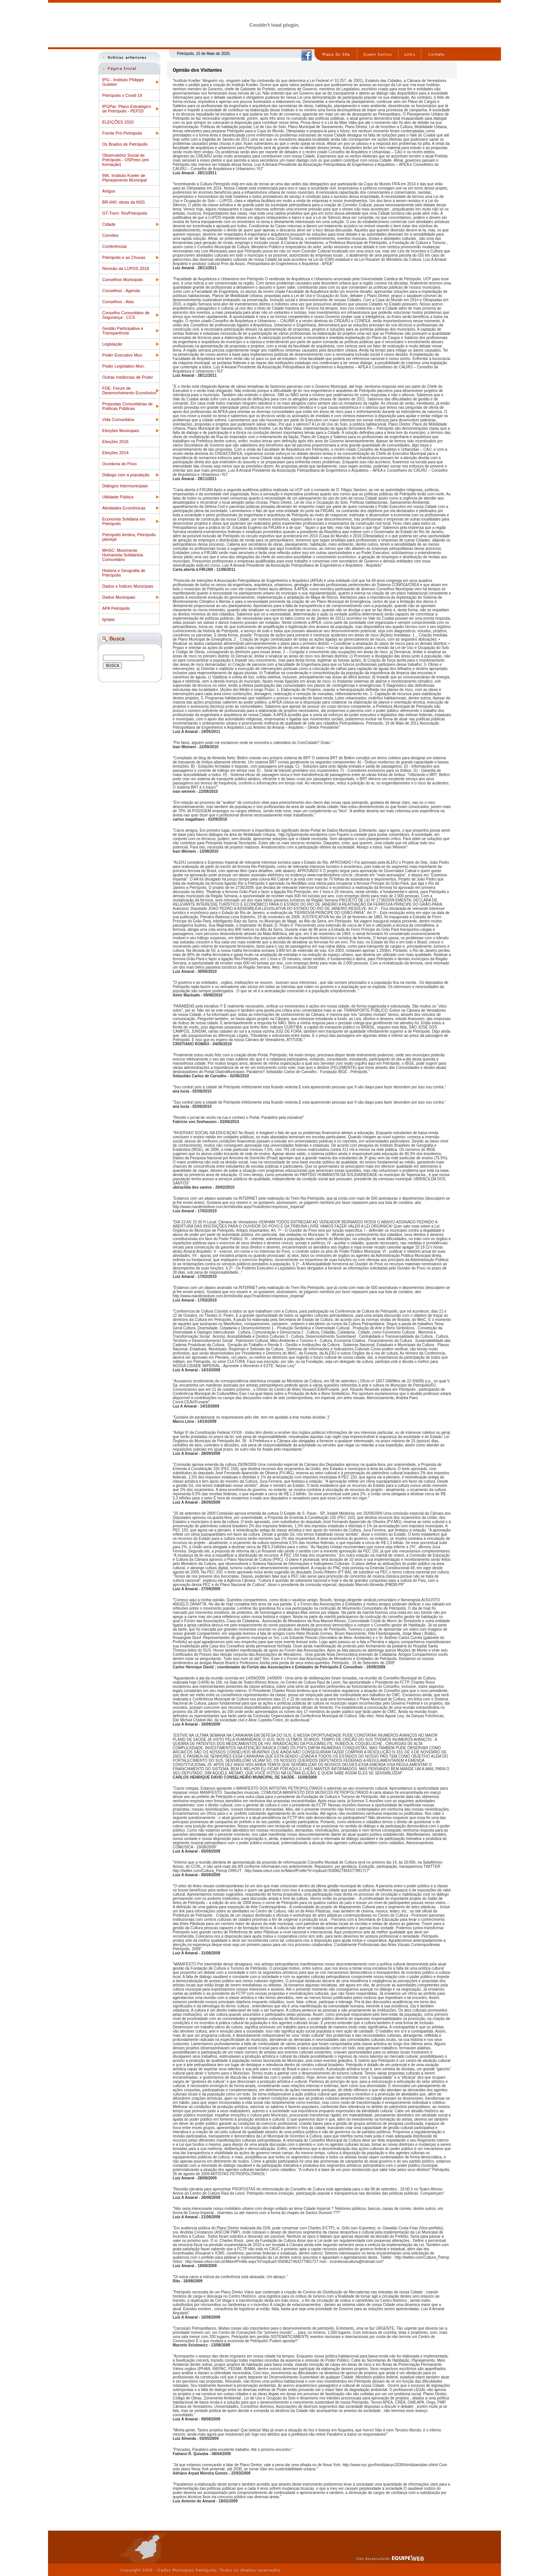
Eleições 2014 (115, 452)
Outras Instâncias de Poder (127, 377)
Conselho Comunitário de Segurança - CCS (125, 315)
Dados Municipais (118, 597)
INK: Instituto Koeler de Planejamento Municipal (124, 177)
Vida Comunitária (118, 419)
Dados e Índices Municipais (127, 586)
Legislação (112, 344)
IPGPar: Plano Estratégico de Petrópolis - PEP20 (126, 108)
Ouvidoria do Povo (119, 463)
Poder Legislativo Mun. (123, 366)
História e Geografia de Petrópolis (123, 572)
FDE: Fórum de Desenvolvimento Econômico (129, 390)
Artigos (108, 191)
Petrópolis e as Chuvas (123, 257)
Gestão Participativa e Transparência (122, 330)
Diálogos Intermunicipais (125, 486)
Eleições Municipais (120, 430)
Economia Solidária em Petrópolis (123, 521)
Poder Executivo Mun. (122, 355)
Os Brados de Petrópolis (125, 144)
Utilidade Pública (117, 497)
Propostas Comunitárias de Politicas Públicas (127, 406)
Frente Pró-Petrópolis (122, 133)
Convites (110, 235)
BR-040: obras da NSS (123, 202)
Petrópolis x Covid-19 (122, 95)
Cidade (109, 224)
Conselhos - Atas (118, 301)
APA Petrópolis (116, 608)
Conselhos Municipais (122, 279)
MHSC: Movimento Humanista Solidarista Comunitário (122, 555)
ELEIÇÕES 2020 (118, 122)
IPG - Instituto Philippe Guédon (123, 82)
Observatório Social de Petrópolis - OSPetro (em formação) (125, 160)
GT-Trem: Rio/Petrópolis (124, 213)
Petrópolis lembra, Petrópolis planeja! (129, 537)
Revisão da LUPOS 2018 (125, 268)
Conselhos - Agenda (121, 290)
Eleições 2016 (115, 441)
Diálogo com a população (125, 474)
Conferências (114, 246)
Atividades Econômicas (124, 508)
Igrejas (108, 619)
